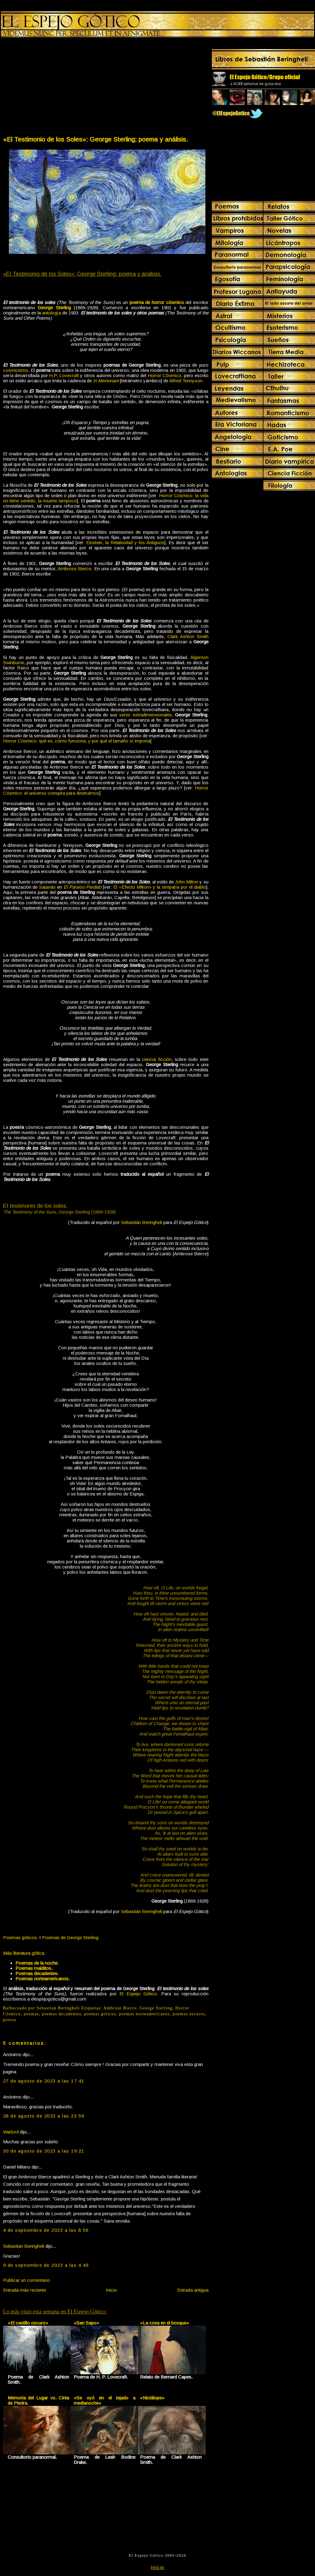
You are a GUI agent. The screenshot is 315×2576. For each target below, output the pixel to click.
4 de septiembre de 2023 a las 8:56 (46, 2230)
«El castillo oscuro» (28, 2322)
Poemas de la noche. (37, 1963)
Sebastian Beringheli (23, 2246)
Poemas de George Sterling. (70, 1937)
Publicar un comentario (26, 2280)
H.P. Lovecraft (64, 375)
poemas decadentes (61, 2014)
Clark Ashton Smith (187, 636)
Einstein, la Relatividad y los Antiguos (125, 542)
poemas (31, 2014)
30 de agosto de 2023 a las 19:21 (43, 2150)
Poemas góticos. (20, 1937)
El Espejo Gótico (138, 1993)
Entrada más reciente (24, 2290)
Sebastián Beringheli (141, 1222)
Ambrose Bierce (74, 568)
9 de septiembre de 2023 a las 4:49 (46, 2265)
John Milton (186, 881)
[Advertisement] (54, 88)
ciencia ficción (157, 1059)
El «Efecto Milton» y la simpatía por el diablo (159, 887)
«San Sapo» (86, 2322)
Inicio (111, 2290)
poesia (9, 2019)
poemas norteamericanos (144, 2014)
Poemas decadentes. (37, 1973)
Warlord (11, 2131)
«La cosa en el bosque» (164, 2322)
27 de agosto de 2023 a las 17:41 (43, 2080)
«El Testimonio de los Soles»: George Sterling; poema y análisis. (95, 139)
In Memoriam (106, 380)
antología (51, 312)
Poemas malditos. (33, 1968)
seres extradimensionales (145, 714)
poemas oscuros (189, 2014)
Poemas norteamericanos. (42, 1978)
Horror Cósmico (164, 375)
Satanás (47, 887)
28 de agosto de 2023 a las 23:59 (43, 2115)
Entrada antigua (192, 2290)
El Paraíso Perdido (83, 887)
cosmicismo (15, 370)
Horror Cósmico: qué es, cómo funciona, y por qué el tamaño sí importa (76, 740)
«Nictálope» (152, 2397)
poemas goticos (100, 2014)
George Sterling (156, 2008)
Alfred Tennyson (185, 380)
